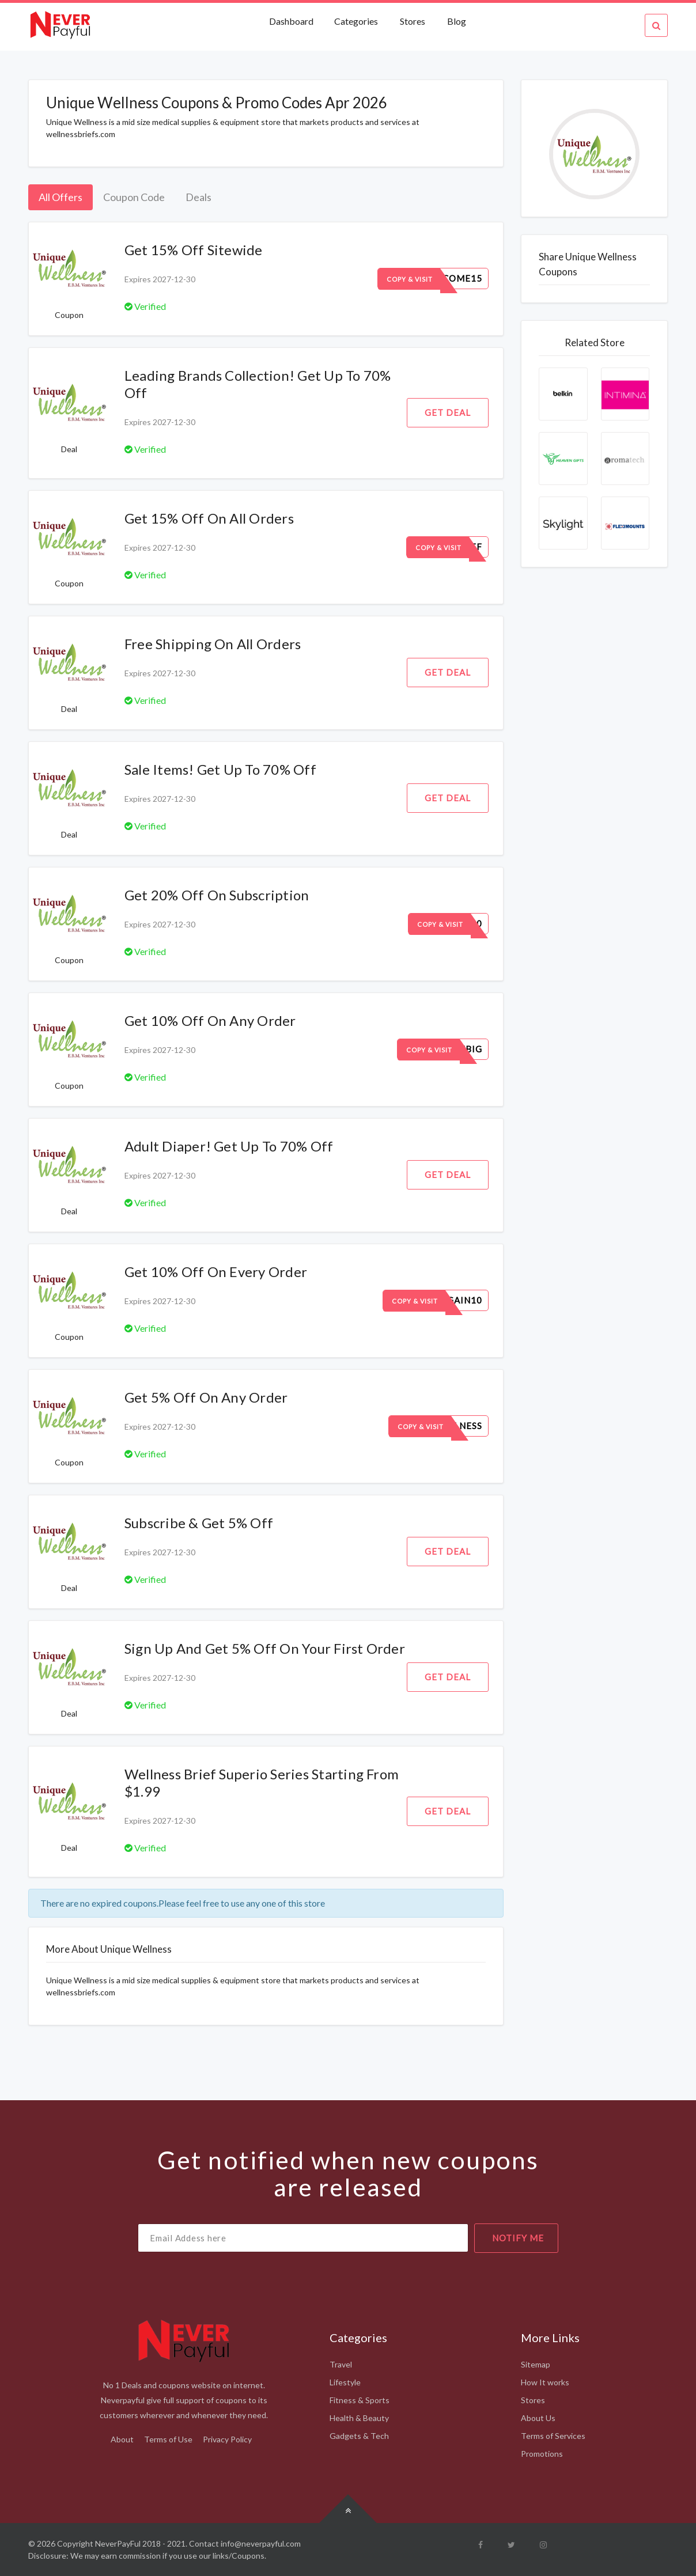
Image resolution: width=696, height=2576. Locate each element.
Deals (198, 197)
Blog (456, 21)
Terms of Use (168, 2439)
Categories (356, 21)
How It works (545, 2382)
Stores (412, 21)
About (122, 2439)
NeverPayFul (118, 2543)
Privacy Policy (227, 2439)
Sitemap (535, 2364)
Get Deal (448, 412)
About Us (538, 2418)
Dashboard (292, 21)
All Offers (60, 197)
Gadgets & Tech (359, 2436)
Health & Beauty (359, 2418)
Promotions (542, 2453)
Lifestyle (345, 2382)
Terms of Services (553, 2436)
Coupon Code (134, 197)
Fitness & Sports (359, 2400)
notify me (518, 2238)
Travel (341, 2364)
